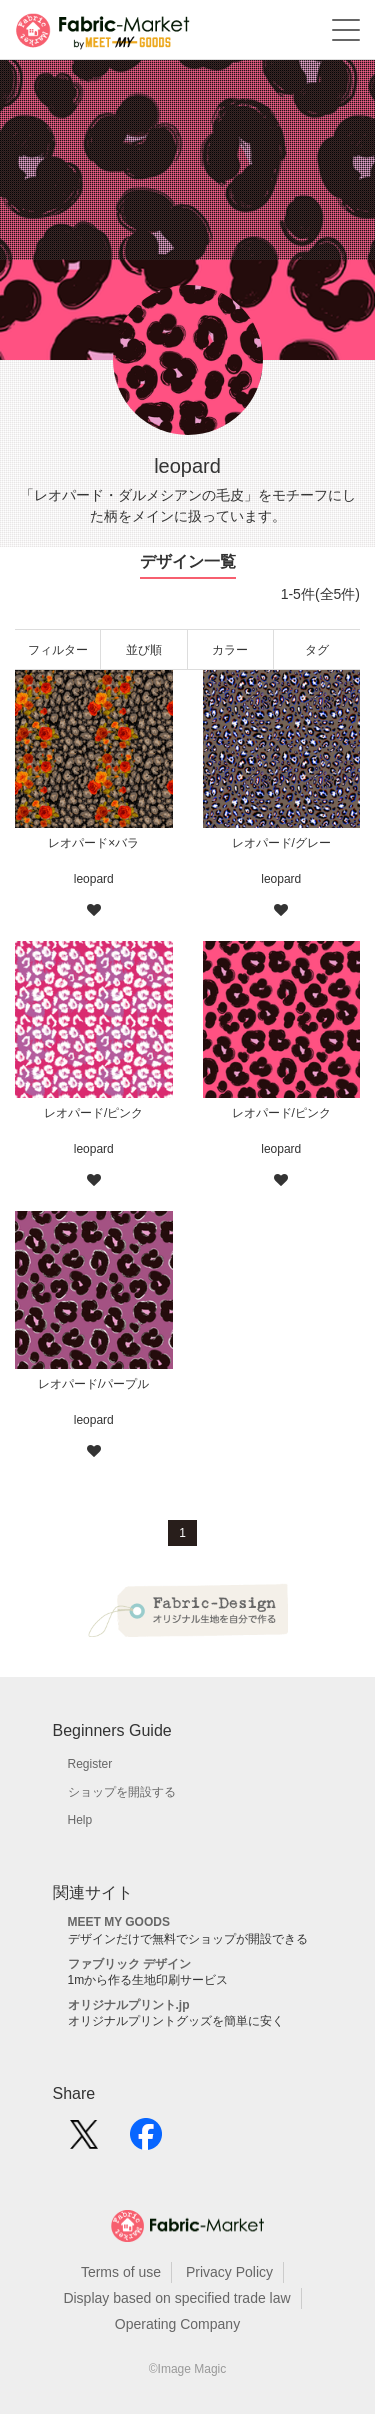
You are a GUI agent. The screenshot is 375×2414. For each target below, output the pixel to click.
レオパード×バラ (93, 843)
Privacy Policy (229, 2272)
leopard (94, 879)
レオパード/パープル (93, 1384)
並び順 (144, 650)
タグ (317, 650)
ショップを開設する (122, 1792)
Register (90, 1764)
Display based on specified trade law (176, 2298)
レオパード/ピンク (93, 1113)
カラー (230, 650)
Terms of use (121, 2272)
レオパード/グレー (281, 843)
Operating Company (177, 2324)
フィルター (58, 650)
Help (80, 1820)
